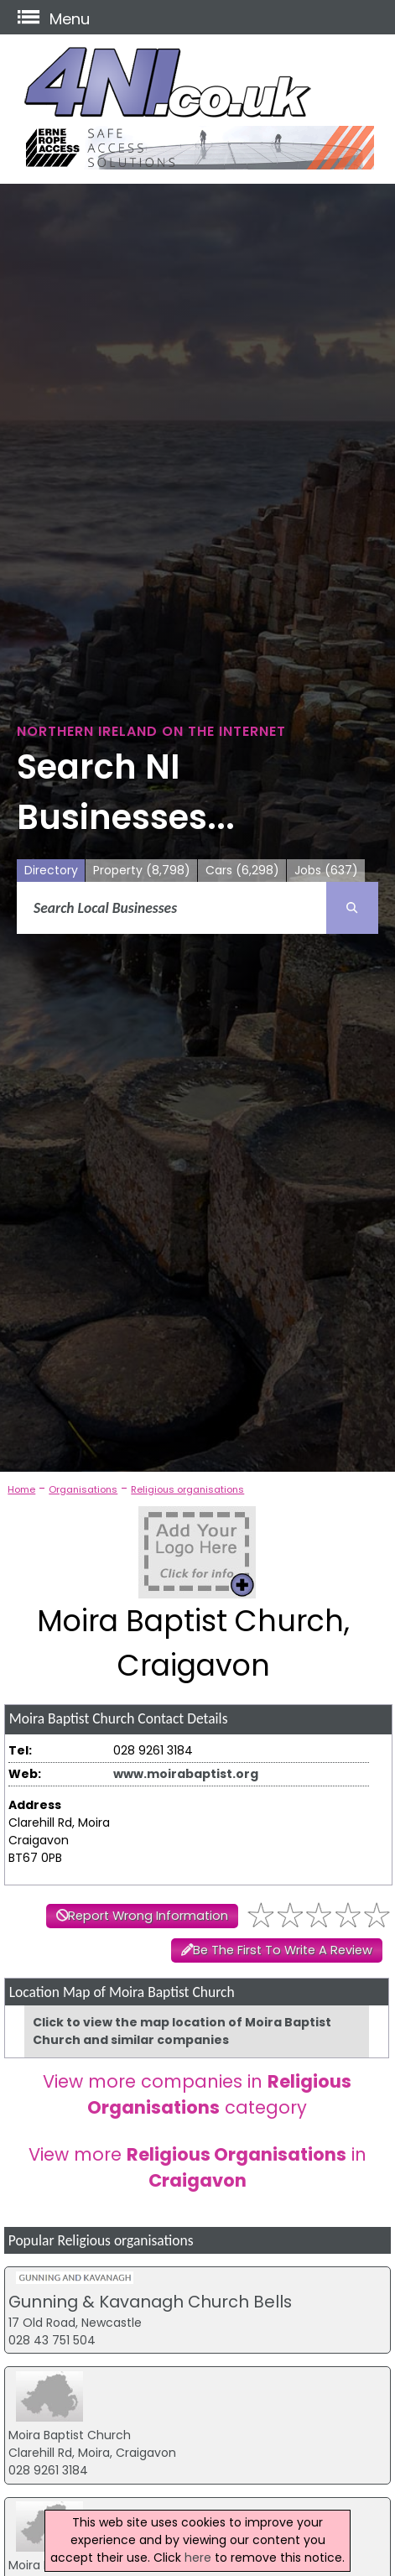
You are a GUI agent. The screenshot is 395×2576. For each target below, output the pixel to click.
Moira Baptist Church (69, 2435)
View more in (197, 2167)
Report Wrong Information (148, 1915)
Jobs (326, 870)
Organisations (83, 1489)
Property (141, 870)
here (198, 2557)
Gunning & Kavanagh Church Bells (150, 2301)
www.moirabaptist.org (185, 1773)
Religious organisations (187, 1489)
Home (21, 1489)
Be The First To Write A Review (282, 1950)
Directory (51, 870)
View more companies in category (197, 2094)
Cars (242, 870)
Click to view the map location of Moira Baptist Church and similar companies (182, 2031)
